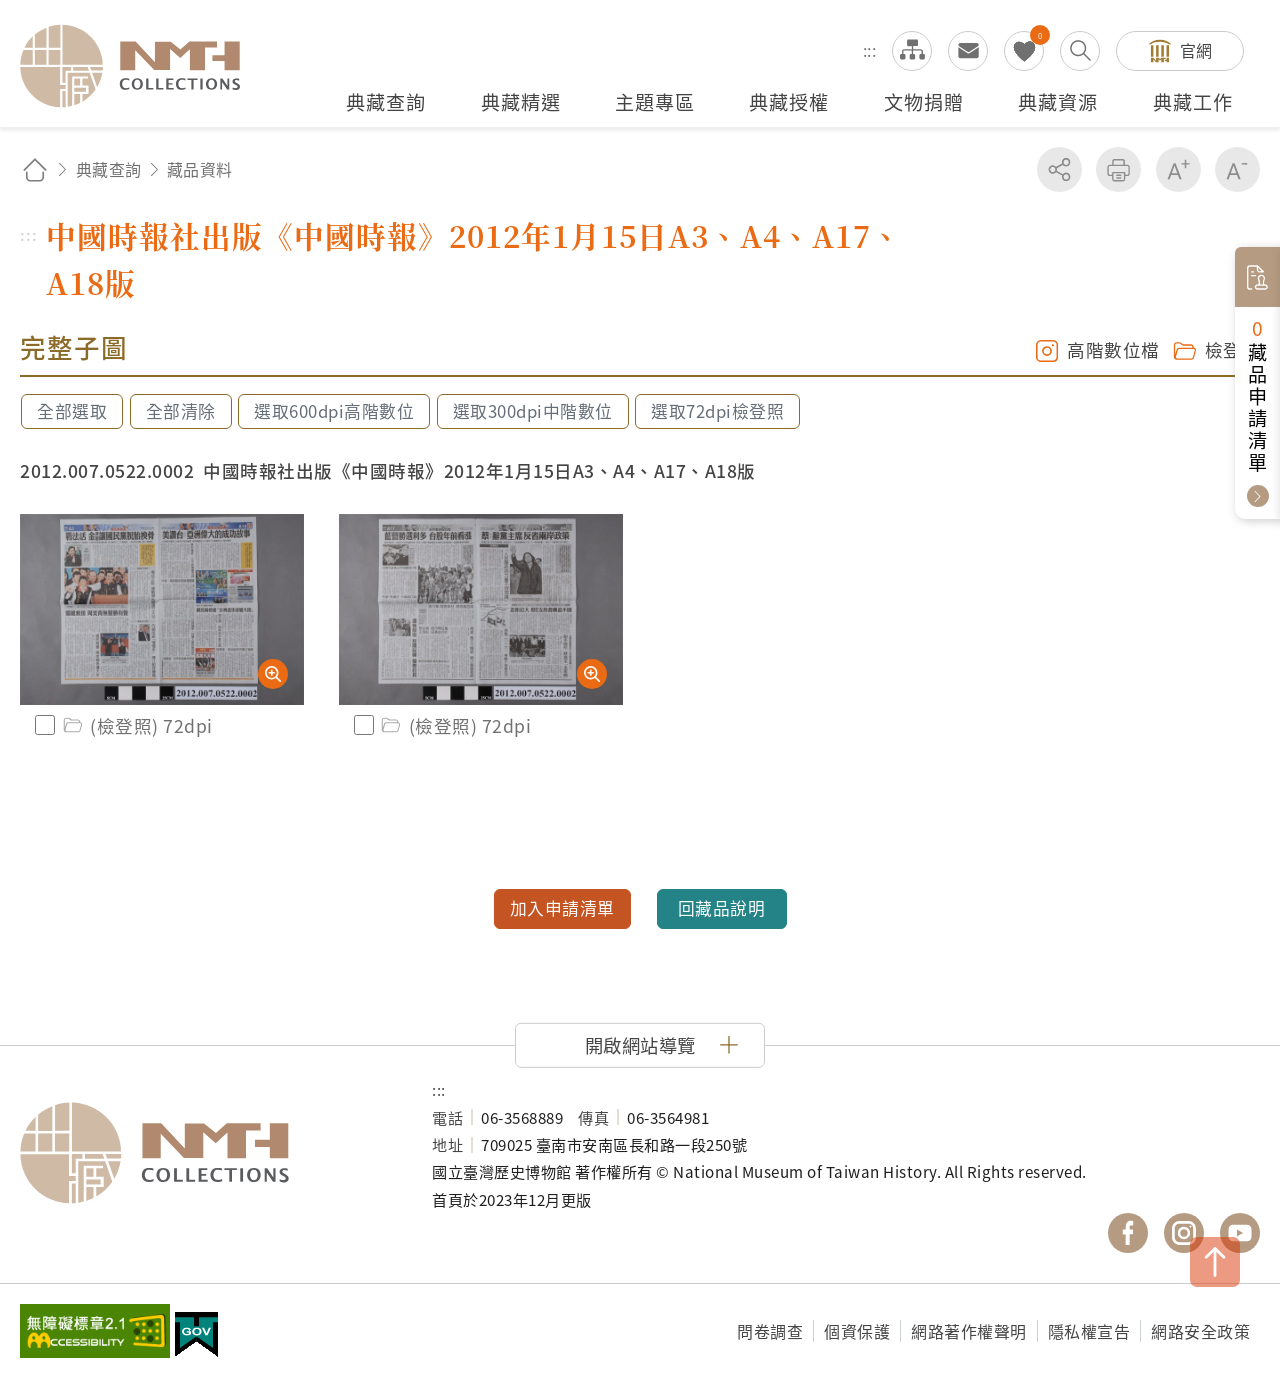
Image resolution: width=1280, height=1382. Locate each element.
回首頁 (35, 169)
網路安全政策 (1200, 1331)
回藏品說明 (722, 908)
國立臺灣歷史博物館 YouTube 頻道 (1240, 1233)
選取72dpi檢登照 (717, 411)
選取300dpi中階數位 (533, 411)
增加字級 (1178, 169)
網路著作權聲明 (969, 1331)
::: (870, 50)
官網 (1196, 50)
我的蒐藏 (1024, 51)
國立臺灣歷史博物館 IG (1184, 1233)
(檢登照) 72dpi (136, 725)
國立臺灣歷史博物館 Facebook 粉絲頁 (1128, 1233)
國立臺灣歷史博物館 (206, 1153)
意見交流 (968, 51)
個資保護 (857, 1331)
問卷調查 (770, 1331)
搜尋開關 (1080, 51)
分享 (1059, 169)
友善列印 (1118, 169)
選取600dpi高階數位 (334, 411)
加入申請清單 (562, 908)
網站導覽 (912, 51)
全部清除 (181, 411)
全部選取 (72, 411)
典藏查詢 (109, 169)
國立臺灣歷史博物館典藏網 (142, 66)
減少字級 (1237, 169)
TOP (1215, 1262)
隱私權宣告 (1089, 1331)
